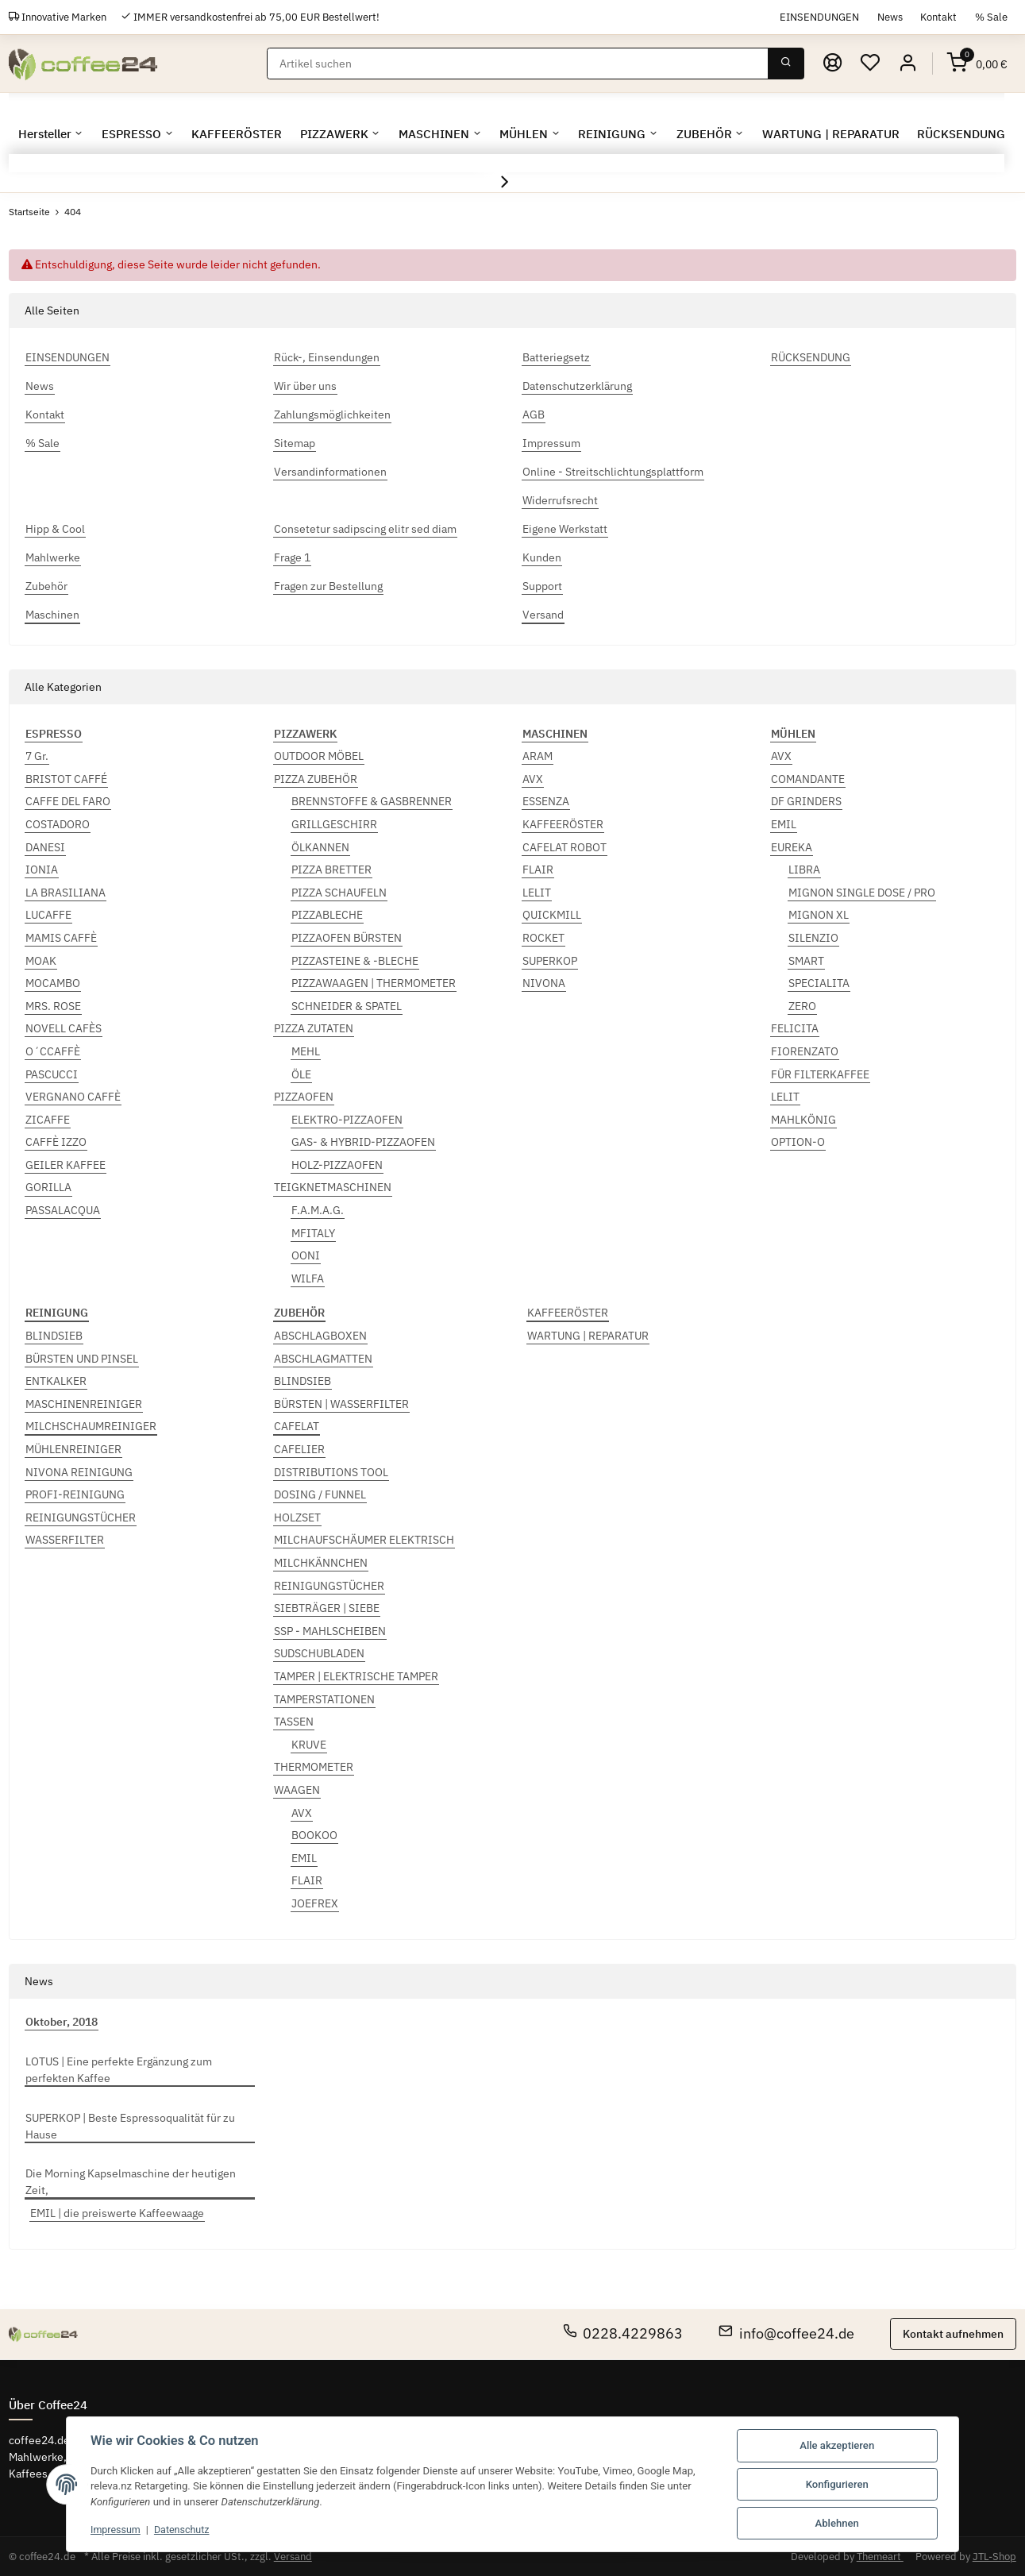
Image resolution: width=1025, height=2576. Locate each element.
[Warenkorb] (977, 63)
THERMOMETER (313, 1767)
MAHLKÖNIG (803, 1120)
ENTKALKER (56, 1381)
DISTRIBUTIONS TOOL (331, 1472)
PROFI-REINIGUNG (75, 1494)
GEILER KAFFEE (65, 1165)
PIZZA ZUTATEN (313, 1028)
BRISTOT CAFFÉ (66, 779)
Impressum (117, 2530)
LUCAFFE (48, 915)
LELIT (536, 892)
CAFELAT (296, 1426)
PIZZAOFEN (303, 1096)
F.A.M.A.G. (317, 1210)
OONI (305, 1255)
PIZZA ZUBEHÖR (315, 779)
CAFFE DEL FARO (67, 801)
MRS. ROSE (53, 1006)
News (890, 17)
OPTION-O (798, 1142)
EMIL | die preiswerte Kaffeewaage (117, 2213)
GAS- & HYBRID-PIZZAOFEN (363, 1142)
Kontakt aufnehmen (953, 2334)
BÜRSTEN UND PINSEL (81, 1359)
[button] (907, 63)
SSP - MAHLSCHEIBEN (330, 1631)
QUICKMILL (551, 915)
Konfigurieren (837, 2484)
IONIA (41, 869)
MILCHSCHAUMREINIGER (90, 1426)
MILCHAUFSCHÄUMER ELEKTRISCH (364, 1540)
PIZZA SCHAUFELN (339, 892)
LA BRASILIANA (65, 892)
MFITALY (313, 1233)
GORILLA (48, 1187)
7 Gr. (36, 756)
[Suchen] (518, 63)
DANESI (45, 847)
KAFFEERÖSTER (562, 824)
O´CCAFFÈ (52, 1051)
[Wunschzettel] (870, 63)
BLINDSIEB (54, 1335)
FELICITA (795, 1028)
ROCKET (543, 938)
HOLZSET (297, 1517)
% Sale (991, 17)
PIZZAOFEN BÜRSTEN (346, 938)
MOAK (40, 961)
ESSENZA (545, 801)
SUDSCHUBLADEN (319, 1653)
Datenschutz (185, 2530)
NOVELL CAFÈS (63, 1028)
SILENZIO (813, 938)
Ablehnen (837, 2523)
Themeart (880, 2556)
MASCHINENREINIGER (83, 1404)
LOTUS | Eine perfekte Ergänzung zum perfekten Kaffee (118, 2069)
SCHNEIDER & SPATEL (346, 1006)
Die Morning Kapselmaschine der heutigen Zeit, (130, 2181)
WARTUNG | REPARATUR (588, 1335)
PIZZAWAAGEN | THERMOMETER (373, 983)
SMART (806, 961)
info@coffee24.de (786, 2333)
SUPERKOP (549, 961)
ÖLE (301, 1074)
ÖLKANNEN (320, 847)
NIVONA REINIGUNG (79, 1472)
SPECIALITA (819, 983)
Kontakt (938, 17)
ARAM (537, 756)
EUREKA (791, 847)
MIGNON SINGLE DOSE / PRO (861, 892)
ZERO (802, 1006)
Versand (293, 2556)
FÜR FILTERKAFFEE (820, 1074)
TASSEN (294, 1721)
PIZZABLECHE (327, 915)
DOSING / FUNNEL (320, 1494)
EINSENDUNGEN (819, 17)
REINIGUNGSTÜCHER (80, 1517)
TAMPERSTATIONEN (324, 1699)
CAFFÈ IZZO (56, 1142)
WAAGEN (297, 1790)
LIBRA (804, 869)
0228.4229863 (623, 2333)
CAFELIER (299, 1449)
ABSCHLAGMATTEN (323, 1359)
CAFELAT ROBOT (564, 847)
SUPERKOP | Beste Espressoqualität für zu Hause (130, 2126)
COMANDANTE (808, 779)
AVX (532, 779)
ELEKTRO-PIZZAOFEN (347, 1120)
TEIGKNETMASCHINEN (332, 1187)
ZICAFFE (47, 1120)
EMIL (783, 824)
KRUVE (308, 1744)
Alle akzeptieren (837, 2445)
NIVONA (543, 983)
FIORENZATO (804, 1051)
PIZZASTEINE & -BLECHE (354, 961)
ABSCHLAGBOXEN (320, 1335)
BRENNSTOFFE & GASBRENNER (371, 801)
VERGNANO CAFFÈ (73, 1096)
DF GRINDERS (806, 801)
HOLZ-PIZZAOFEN (337, 1165)
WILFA (307, 1278)
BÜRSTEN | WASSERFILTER (341, 1404)
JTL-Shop (994, 2556)
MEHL (305, 1051)
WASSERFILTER (64, 1540)
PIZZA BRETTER (331, 869)
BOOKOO (314, 1835)
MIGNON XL (818, 915)
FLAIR (537, 869)
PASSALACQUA (62, 1210)
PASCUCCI (51, 1074)
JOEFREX (314, 1903)
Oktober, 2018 (61, 2022)
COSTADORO (57, 824)
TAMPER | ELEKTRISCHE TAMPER (356, 1676)
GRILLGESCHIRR (334, 824)
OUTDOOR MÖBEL (319, 756)
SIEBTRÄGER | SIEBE (327, 1608)
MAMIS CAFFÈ (61, 938)
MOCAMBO (52, 983)
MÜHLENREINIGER (73, 1449)
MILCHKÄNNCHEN (321, 1563)
